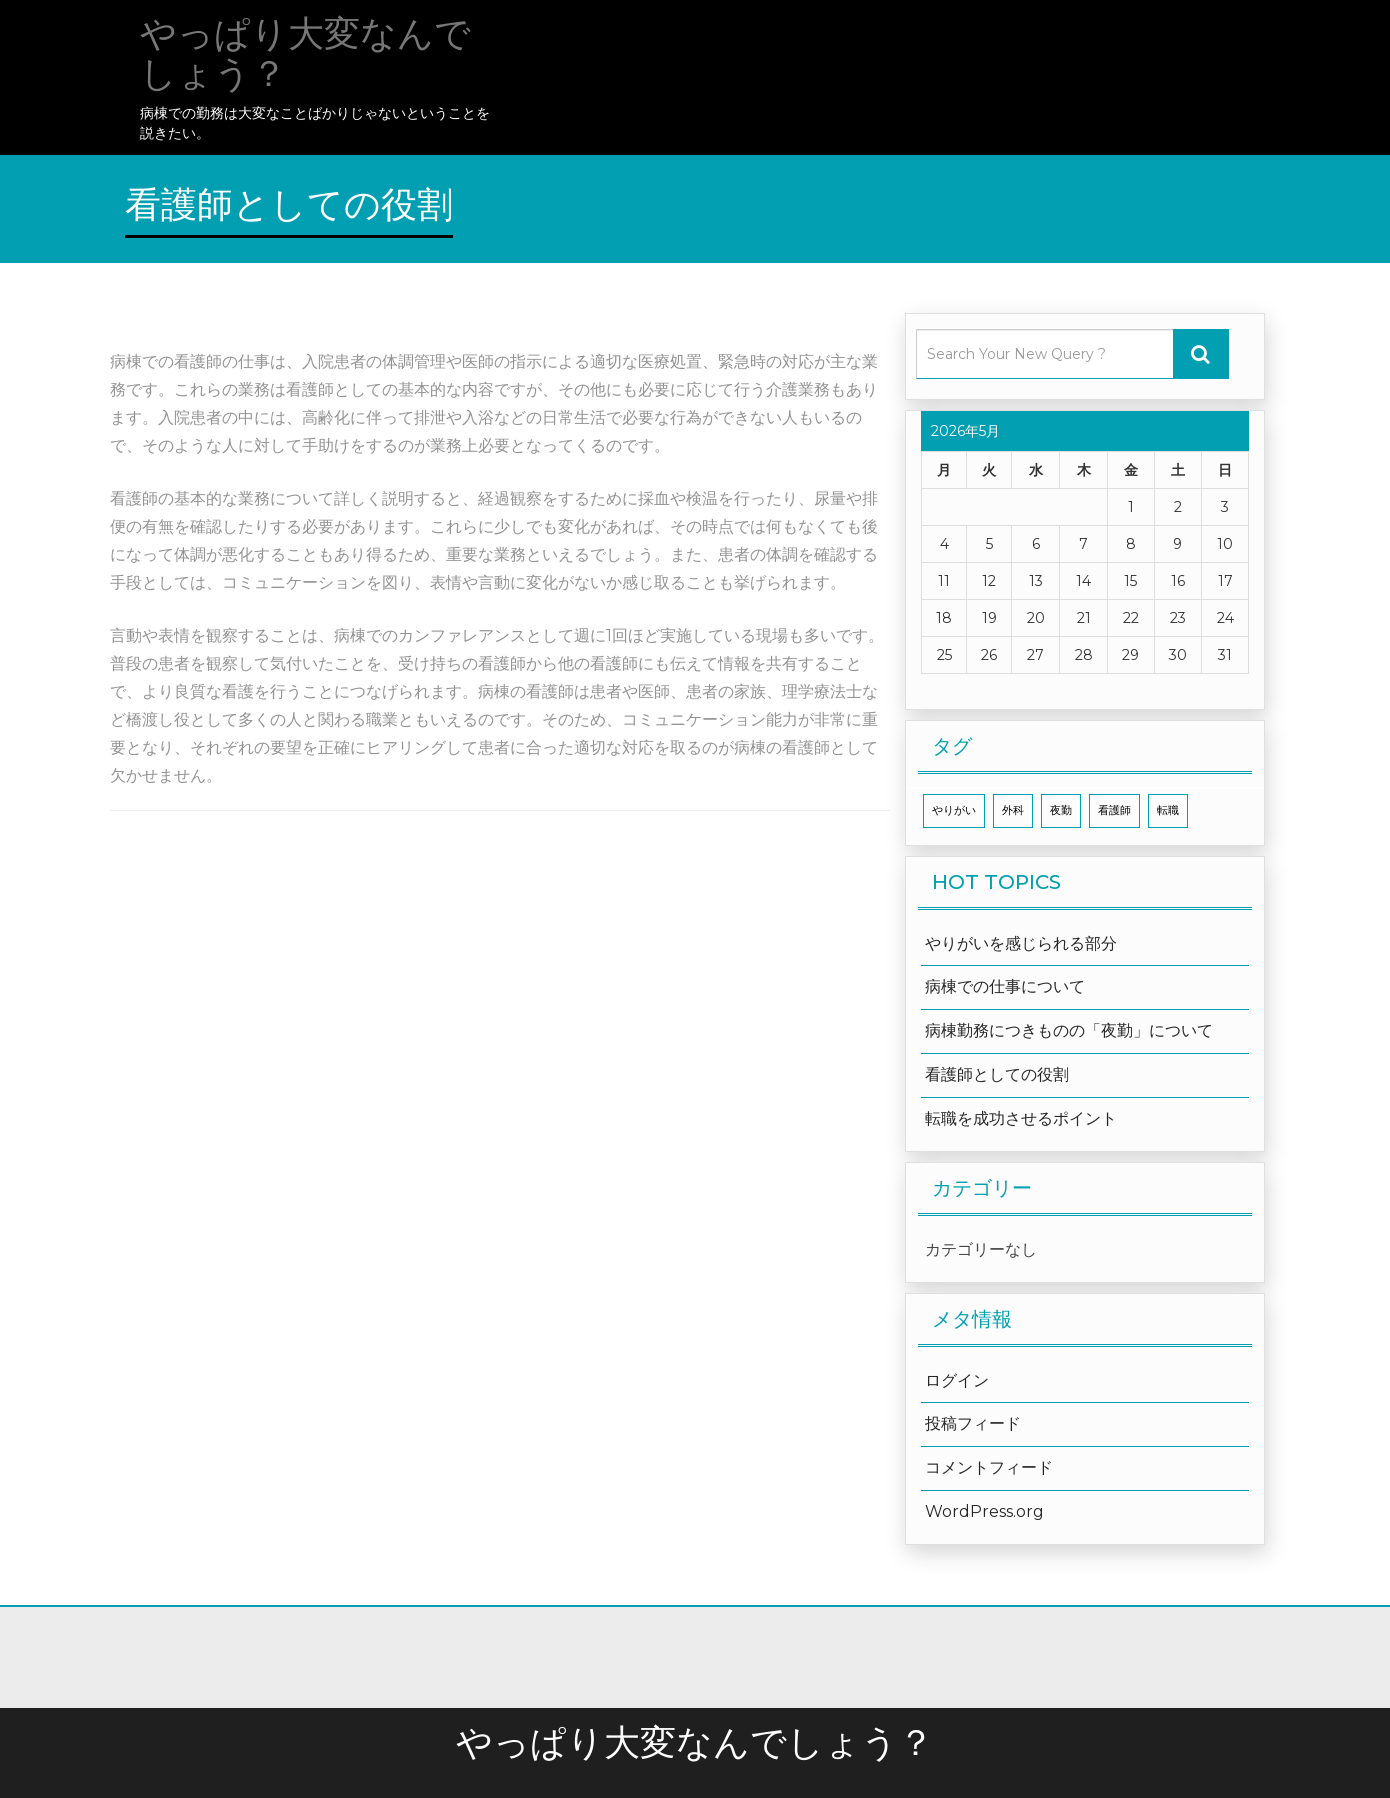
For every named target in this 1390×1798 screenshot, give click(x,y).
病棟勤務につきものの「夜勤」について (1069, 1030)
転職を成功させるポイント (1021, 1118)
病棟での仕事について (1005, 986)
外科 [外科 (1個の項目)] (1013, 810)
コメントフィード (989, 1467)
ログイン (957, 1380)
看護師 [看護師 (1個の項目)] (1114, 810)
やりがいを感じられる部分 (1021, 943)
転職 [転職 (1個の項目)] (1168, 810)
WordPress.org (984, 1511)
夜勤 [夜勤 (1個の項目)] (1061, 810)
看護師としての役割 (997, 1074)
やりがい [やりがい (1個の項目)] (954, 810)
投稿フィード (973, 1423)
